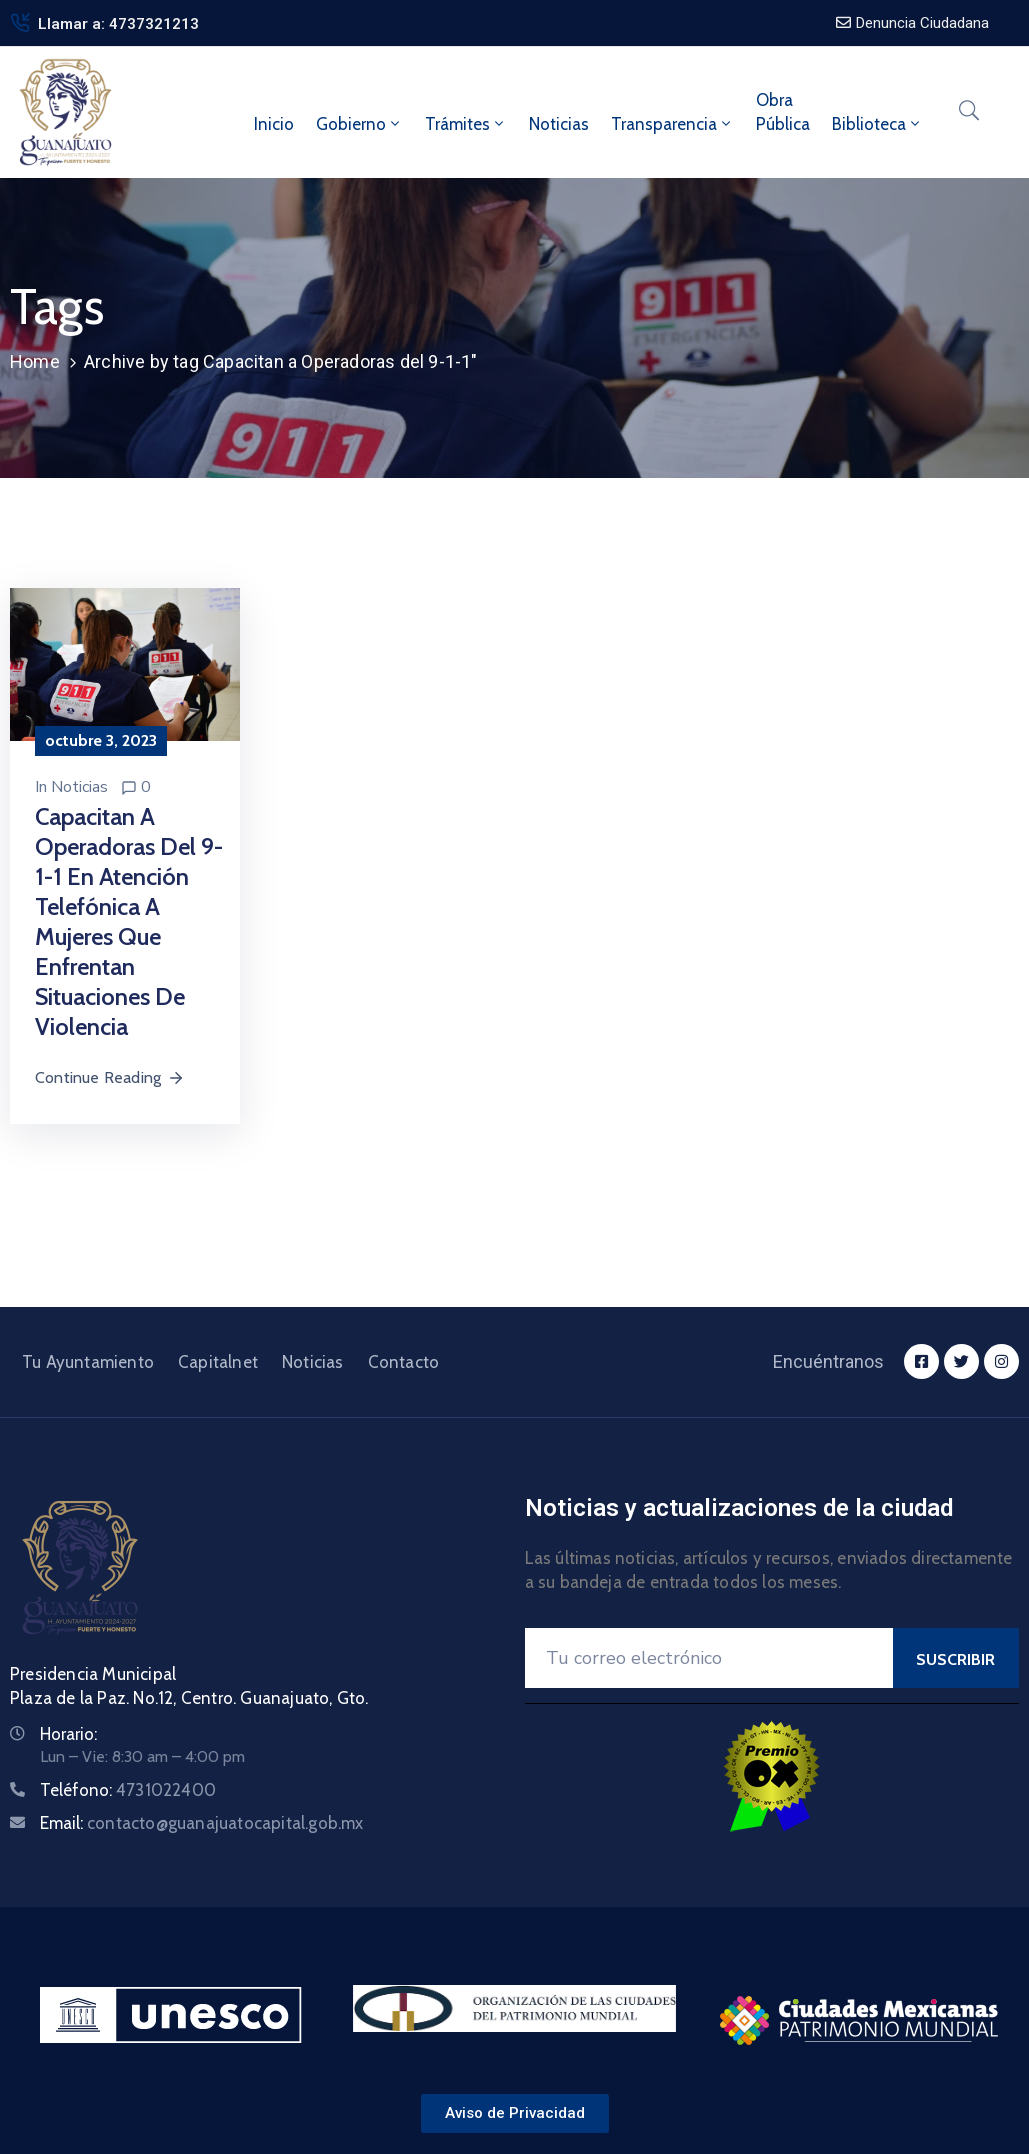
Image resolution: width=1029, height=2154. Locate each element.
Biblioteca (877, 124)
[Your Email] (709, 1658)
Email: (202, 1823)
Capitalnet (218, 1362)
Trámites (466, 124)
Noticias (559, 124)
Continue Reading (110, 1077)
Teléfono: (128, 1790)
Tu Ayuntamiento (88, 1362)
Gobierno (359, 124)
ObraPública (783, 112)
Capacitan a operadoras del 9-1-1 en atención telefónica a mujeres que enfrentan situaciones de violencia (129, 921)
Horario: (68, 1734)
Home (35, 361)
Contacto (404, 1362)
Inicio (274, 124)
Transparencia (672, 124)
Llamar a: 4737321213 (118, 24)
